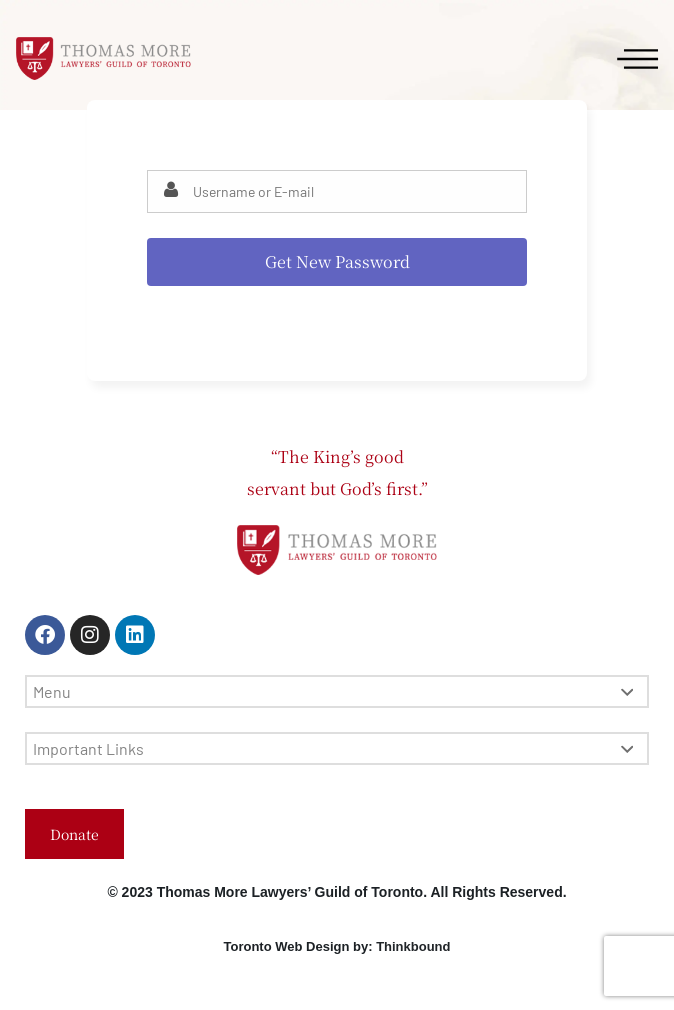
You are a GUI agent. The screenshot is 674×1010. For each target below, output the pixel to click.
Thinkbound (413, 946)
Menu (333, 691)
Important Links (333, 748)
